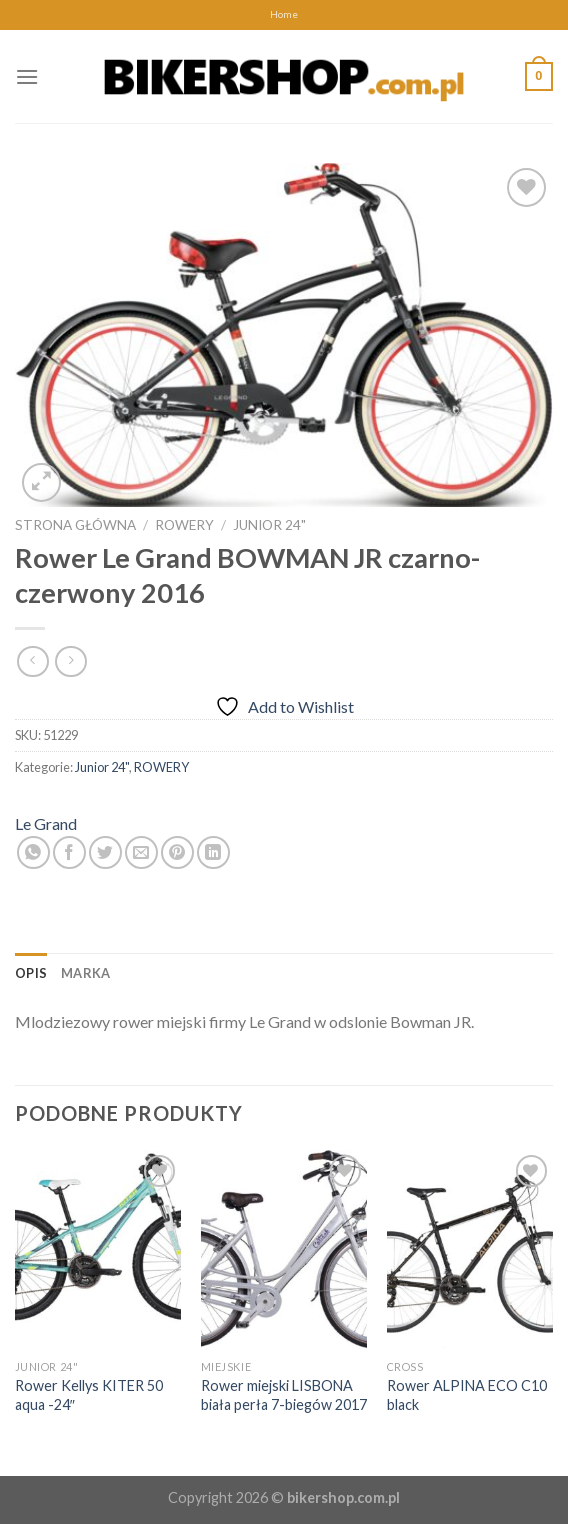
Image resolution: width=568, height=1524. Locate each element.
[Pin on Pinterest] (177, 852)
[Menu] (27, 76)
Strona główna (75, 525)
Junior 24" (269, 525)
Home (284, 14)
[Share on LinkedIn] (213, 852)
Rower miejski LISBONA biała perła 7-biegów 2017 (284, 1395)
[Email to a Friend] (141, 852)
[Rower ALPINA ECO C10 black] (470, 1249)
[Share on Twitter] (105, 852)
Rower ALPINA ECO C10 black (467, 1395)
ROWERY (184, 525)
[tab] (31, 973)
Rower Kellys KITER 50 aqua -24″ (89, 1395)
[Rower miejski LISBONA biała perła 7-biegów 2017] (284, 1249)
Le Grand (46, 823)
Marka (85, 973)
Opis (31, 973)
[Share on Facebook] (69, 852)
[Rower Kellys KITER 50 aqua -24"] (98, 1249)
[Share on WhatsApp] (33, 852)
